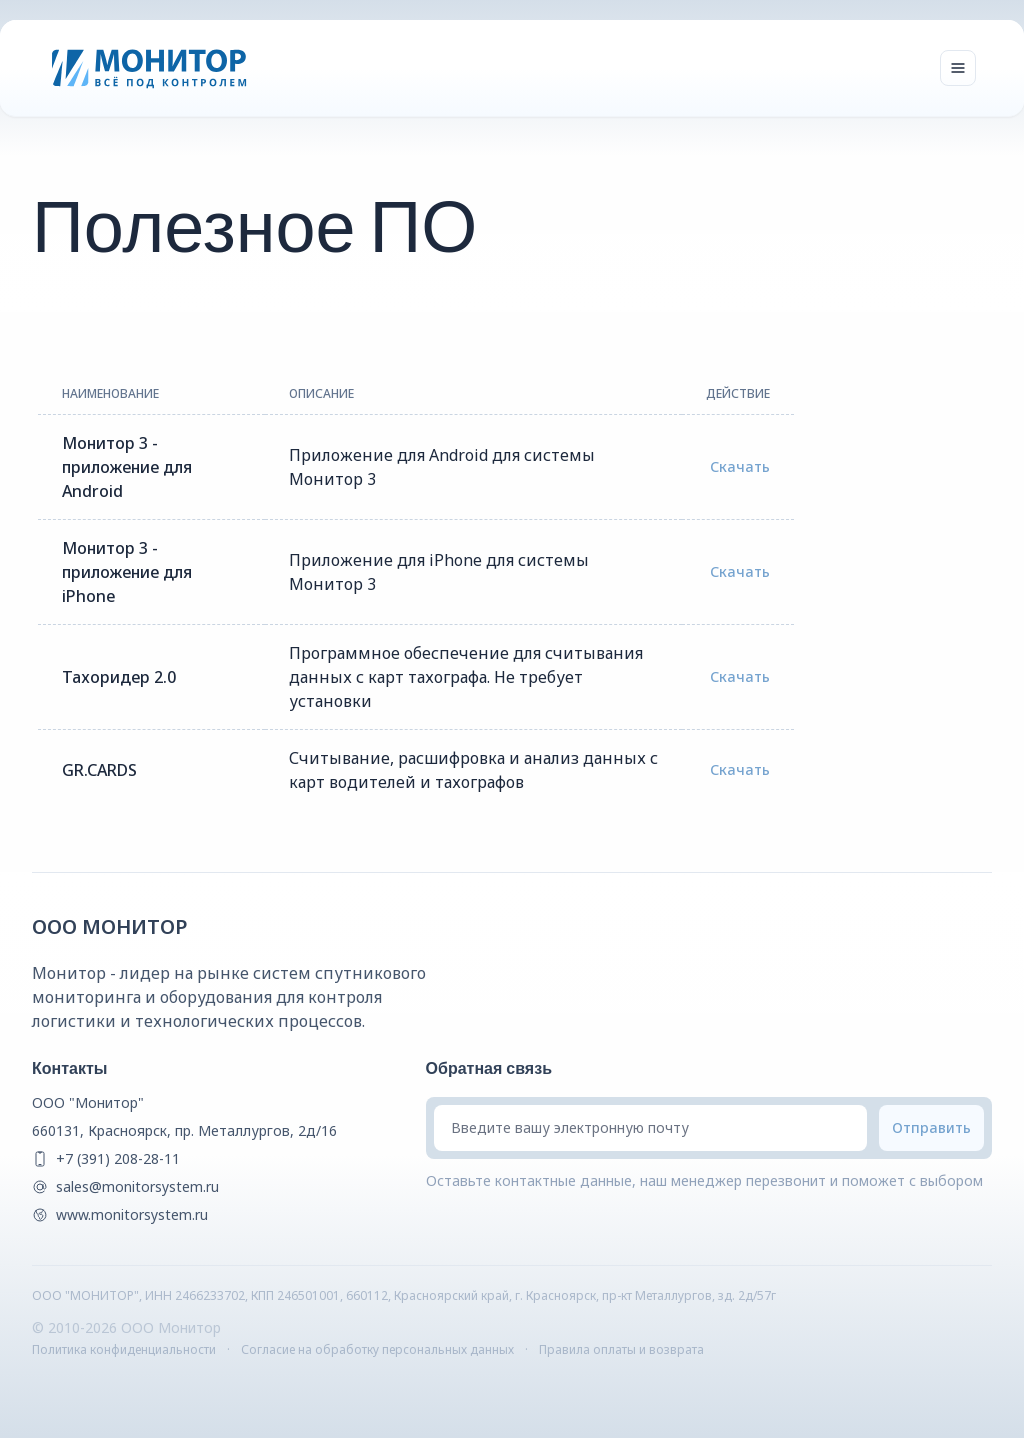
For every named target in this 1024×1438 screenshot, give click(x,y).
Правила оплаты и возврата (621, 1349)
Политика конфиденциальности (124, 1349)
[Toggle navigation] (958, 68)
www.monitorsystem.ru (132, 1214)
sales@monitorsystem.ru (137, 1186)
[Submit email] (931, 1128)
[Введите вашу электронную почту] (650, 1128)
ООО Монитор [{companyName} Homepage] (110, 926)
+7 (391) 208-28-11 (118, 1158)
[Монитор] (149, 68)
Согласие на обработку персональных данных (377, 1349)
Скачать (740, 466)
